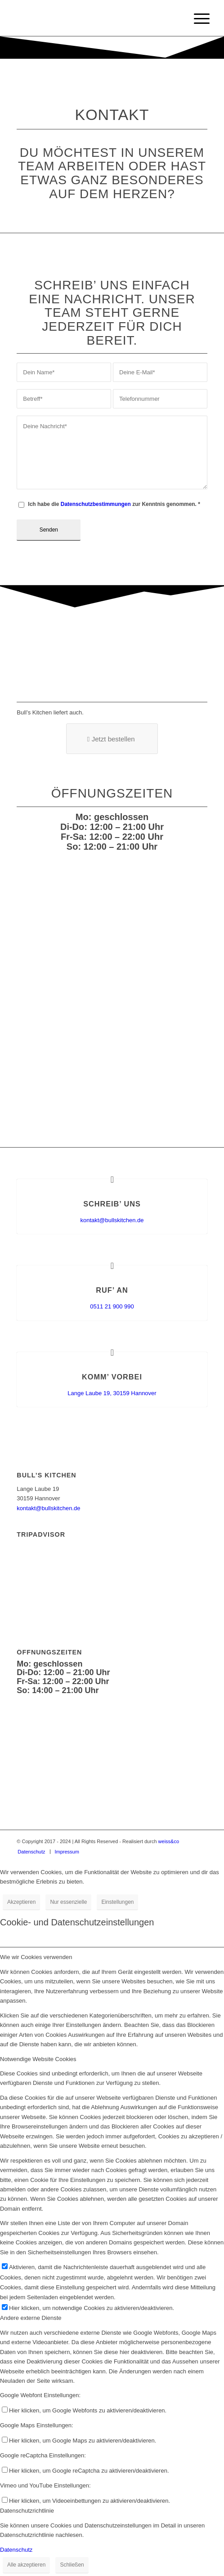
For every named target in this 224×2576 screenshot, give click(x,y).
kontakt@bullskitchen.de (111, 1220)
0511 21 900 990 (112, 1306)
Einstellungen (117, 1902)
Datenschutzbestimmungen (96, 504)
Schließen (72, 2565)
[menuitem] (31, 1851)
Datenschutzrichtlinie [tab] (27, 2510)
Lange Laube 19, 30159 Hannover (111, 1393)
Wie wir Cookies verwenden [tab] (36, 1957)
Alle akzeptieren (26, 2565)
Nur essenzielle (68, 1902)
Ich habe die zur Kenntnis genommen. (114, 504)
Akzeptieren (21, 1902)
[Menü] (195, 19)
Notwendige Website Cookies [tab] (38, 2059)
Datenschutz (16, 2549)
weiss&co (168, 1841)
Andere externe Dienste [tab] (31, 2317)
